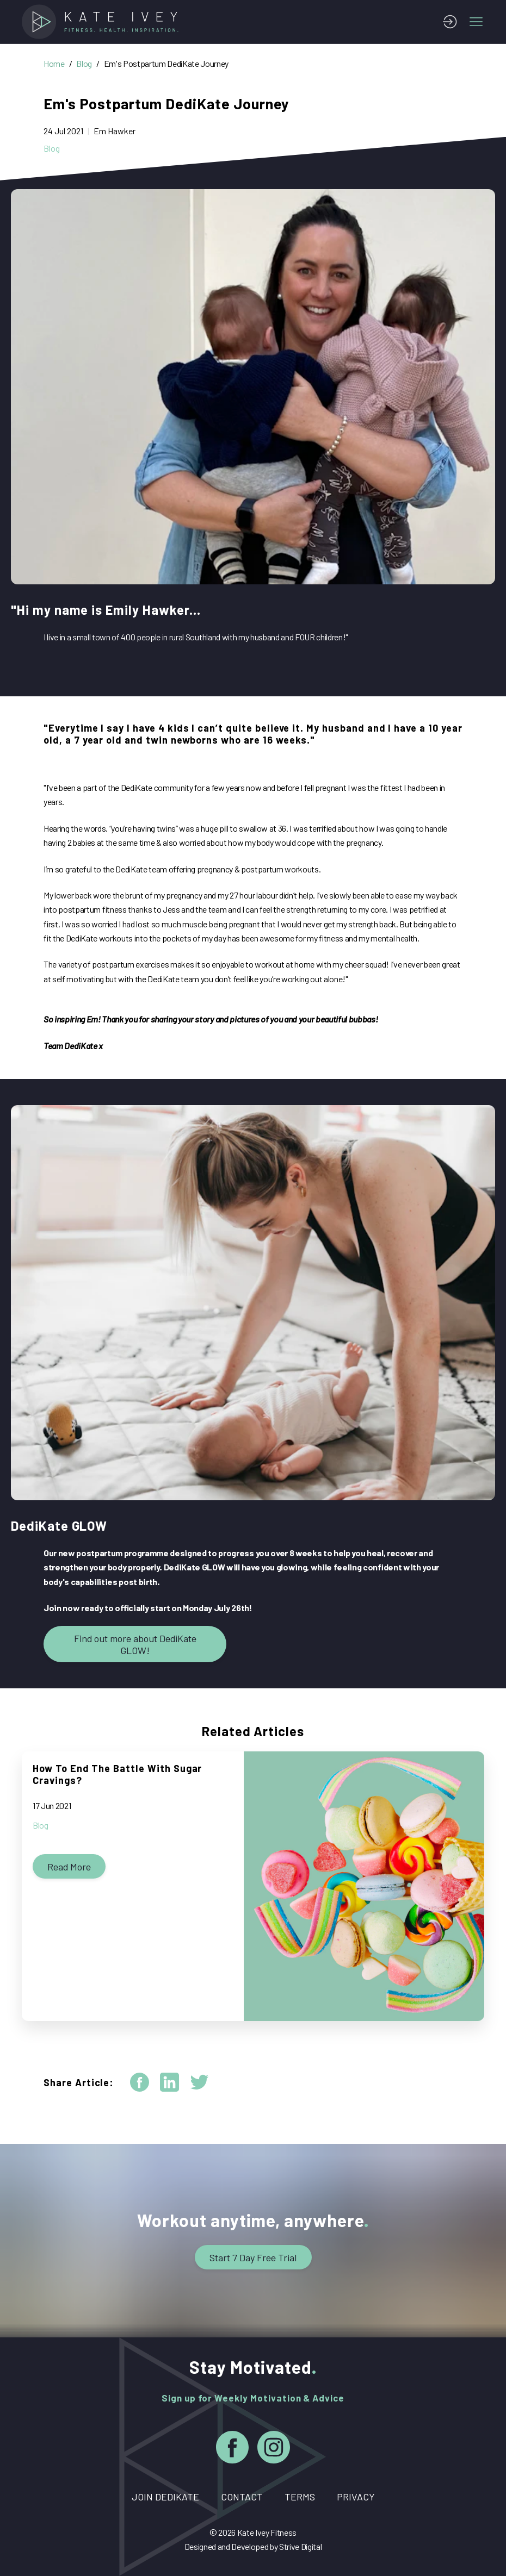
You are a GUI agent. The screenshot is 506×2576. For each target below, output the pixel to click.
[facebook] (139, 2082)
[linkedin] (169, 2082)
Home (54, 63)
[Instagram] (273, 2449)
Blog (84, 63)
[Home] (103, 21)
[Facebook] (232, 2449)
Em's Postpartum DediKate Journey (166, 63)
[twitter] (199, 2082)
